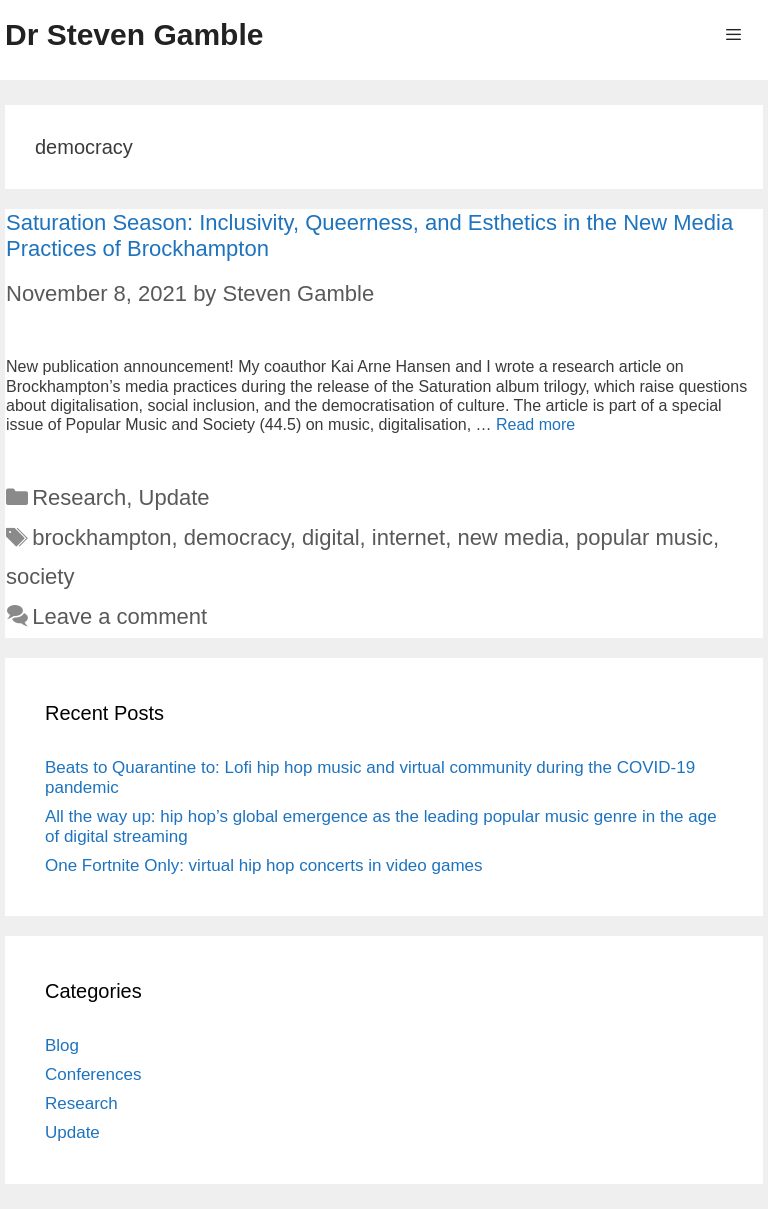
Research (79, 497)
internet (408, 537)
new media (510, 537)
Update (174, 497)
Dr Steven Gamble (134, 34)
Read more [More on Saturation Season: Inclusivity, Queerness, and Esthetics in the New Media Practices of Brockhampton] (535, 424)
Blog (62, 1045)
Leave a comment (119, 616)
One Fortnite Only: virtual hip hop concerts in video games (264, 865)
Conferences (93, 1074)
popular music (644, 537)
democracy (237, 537)
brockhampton (101, 537)
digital (330, 537)
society (40, 576)
